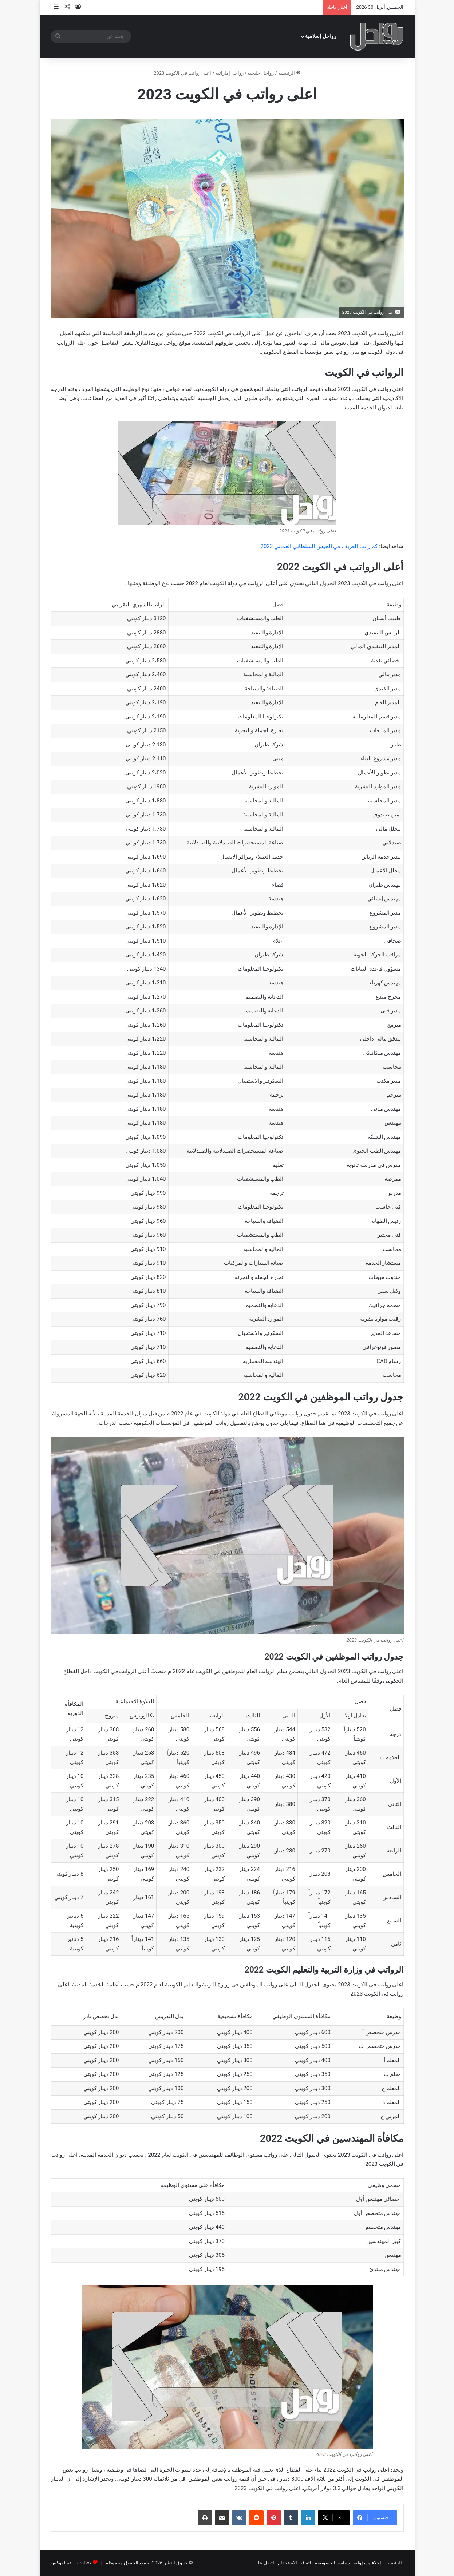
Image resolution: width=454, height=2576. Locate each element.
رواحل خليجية (261, 73)
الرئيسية (289, 73)
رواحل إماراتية (230, 73)
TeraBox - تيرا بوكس (71, 2562)
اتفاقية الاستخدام (294, 2562)
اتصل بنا (266, 2562)
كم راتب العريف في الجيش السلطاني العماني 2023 (319, 546)
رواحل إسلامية (320, 36)
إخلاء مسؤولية (367, 2562)
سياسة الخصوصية (332, 2562)
